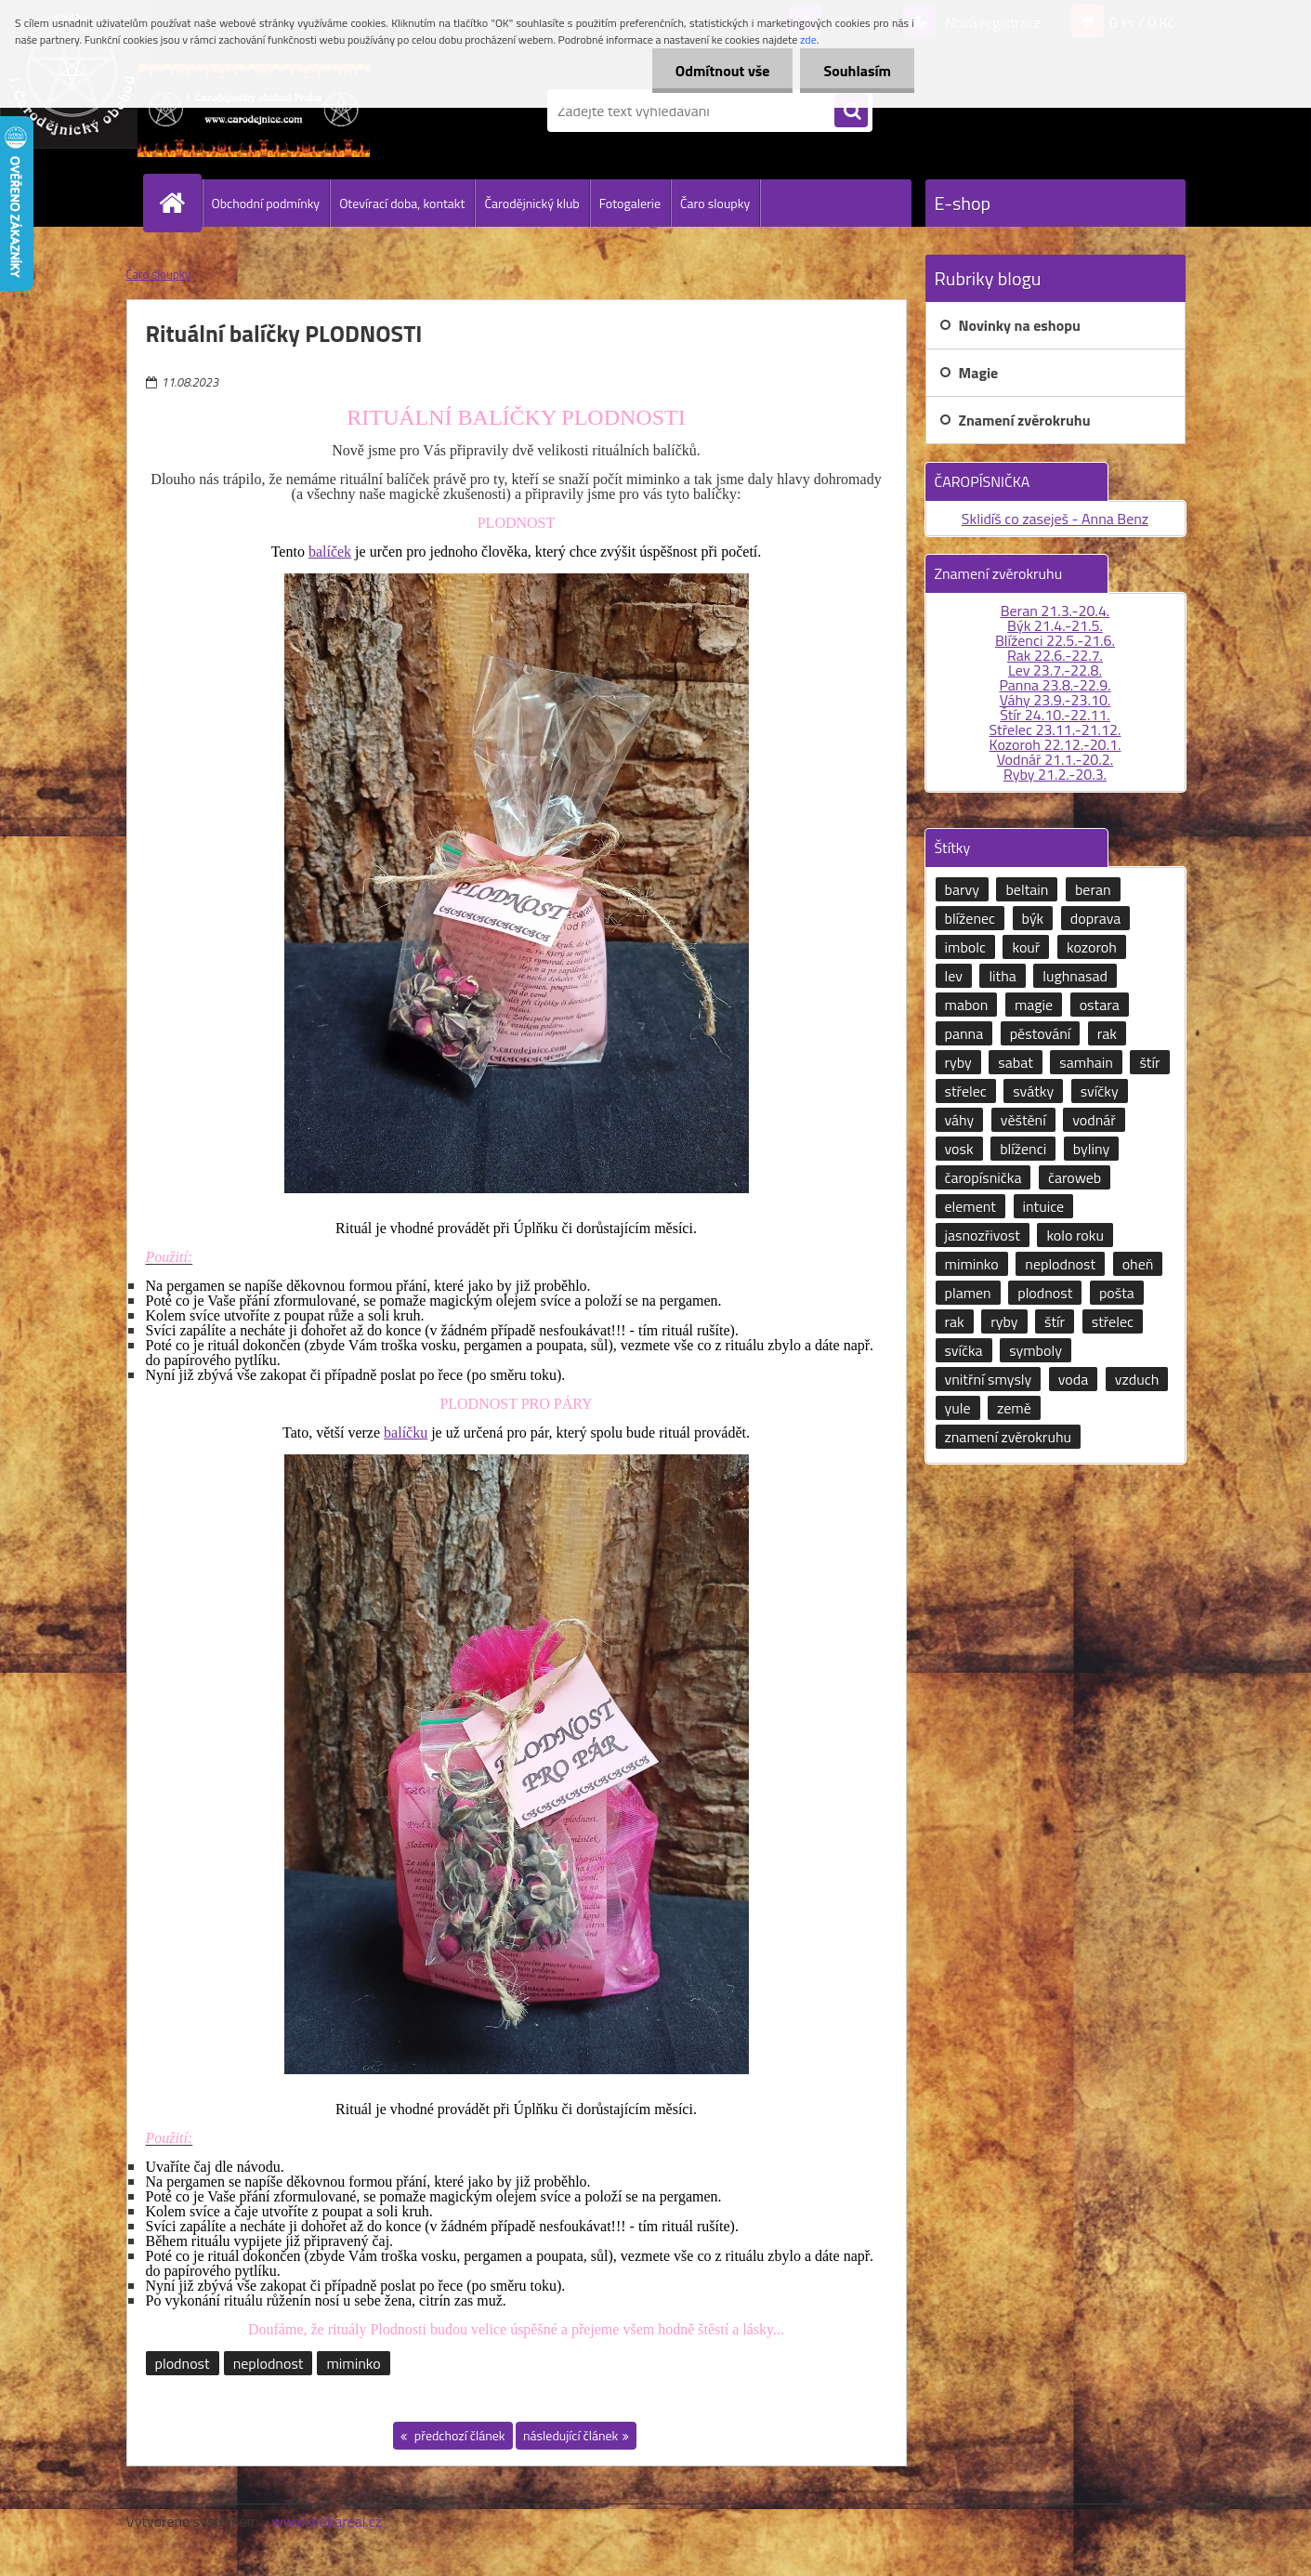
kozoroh (1092, 947)
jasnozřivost (982, 1235)
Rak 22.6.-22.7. (1055, 655)
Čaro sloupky (715, 203)
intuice (1044, 1206)
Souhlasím (857, 70)
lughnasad (1075, 976)
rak (1107, 1033)
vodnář (1094, 1120)
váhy (960, 1120)
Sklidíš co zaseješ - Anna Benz (1055, 518)
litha (1002, 976)
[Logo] (254, 110)
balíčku (405, 1432)
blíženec (970, 918)
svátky (1033, 1091)
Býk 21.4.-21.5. (1055, 625)
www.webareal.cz (326, 2521)
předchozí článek (458, 2435)
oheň (1138, 1264)
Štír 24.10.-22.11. (1055, 714)
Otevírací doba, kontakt (402, 203)
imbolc (965, 947)
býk (1033, 918)
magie (1034, 1004)
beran (1093, 889)
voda (1073, 1379)
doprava (1095, 918)
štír (1149, 1062)
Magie (979, 372)
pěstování (1040, 1033)
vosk (959, 1148)
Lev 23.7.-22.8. (1055, 670)
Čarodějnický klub (531, 203)
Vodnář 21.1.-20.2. (1055, 759)
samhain (1086, 1062)
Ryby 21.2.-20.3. (1055, 774)
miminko (353, 2363)
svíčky (1100, 1091)
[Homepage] (180, 202)
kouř (1026, 947)
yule (958, 1408)
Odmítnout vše (722, 70)
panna (964, 1033)
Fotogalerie (630, 203)
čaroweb (1074, 1177)
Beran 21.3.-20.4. (1055, 610)
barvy (962, 889)
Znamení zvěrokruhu (1025, 420)
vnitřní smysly (988, 1379)
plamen (968, 1292)
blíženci (1023, 1148)
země (1014, 1408)
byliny (1091, 1148)
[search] (851, 111)
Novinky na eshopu (1020, 325)
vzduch (1137, 1379)
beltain (1026, 889)
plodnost (182, 2363)
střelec (966, 1091)
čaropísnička (983, 1177)
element (970, 1206)
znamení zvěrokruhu (1008, 1437)
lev (954, 976)
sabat (1015, 1062)
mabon (967, 1004)
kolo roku (1075, 1235)
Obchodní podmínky (266, 203)
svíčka (964, 1350)
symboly (1035, 1350)
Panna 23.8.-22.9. (1054, 685)
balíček (329, 551)
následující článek (570, 2435)
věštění (1023, 1120)
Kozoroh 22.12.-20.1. (1055, 744)
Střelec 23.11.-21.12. (1055, 729)
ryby (958, 1062)
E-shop (963, 203)
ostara (1100, 1004)
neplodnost (268, 2363)
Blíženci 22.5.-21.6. (1055, 640)
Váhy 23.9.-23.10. (1055, 700)
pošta (1116, 1292)
